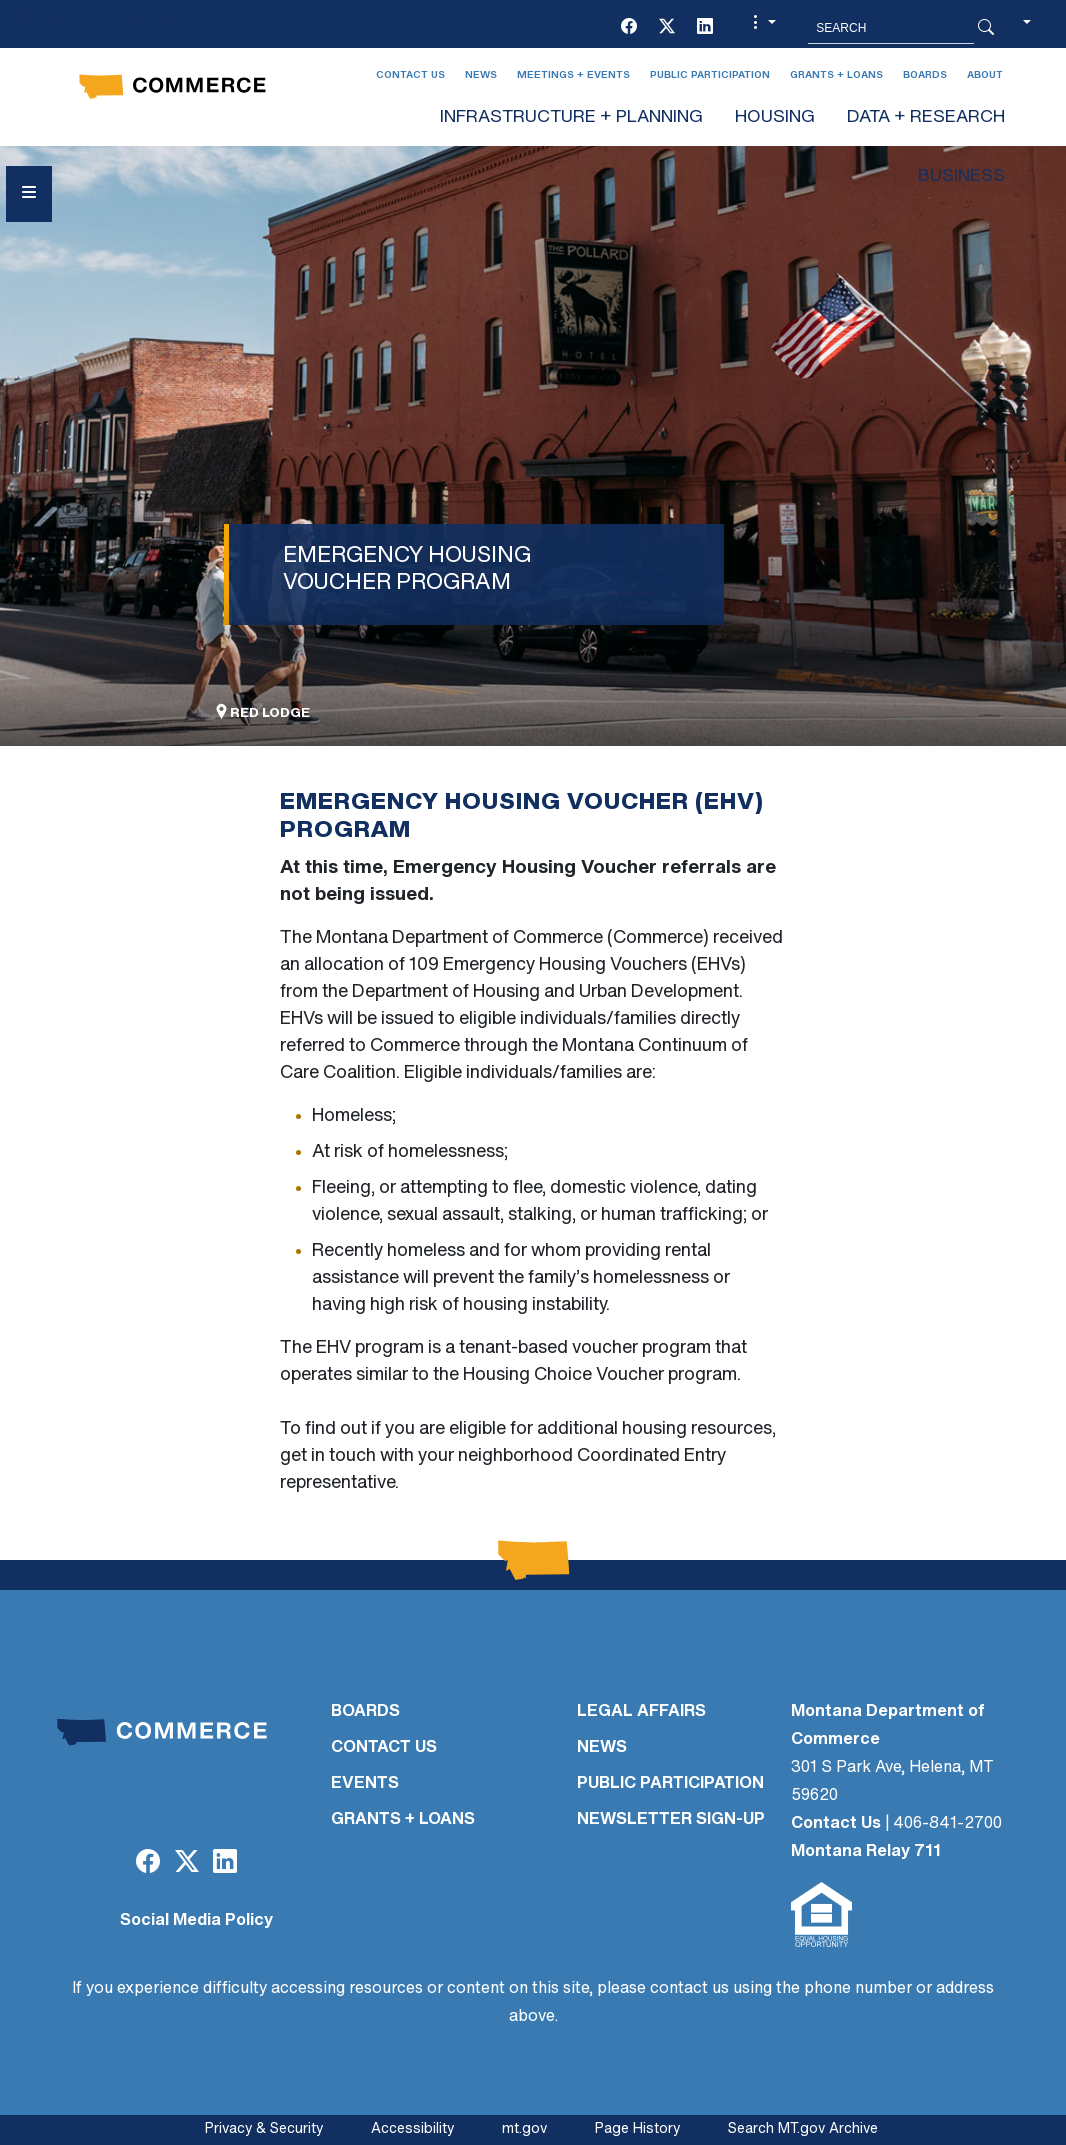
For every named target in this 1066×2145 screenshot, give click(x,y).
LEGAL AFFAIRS (641, 1712)
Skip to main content (88, 21)
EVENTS (365, 1784)
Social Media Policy (196, 1921)
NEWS (602, 1748)
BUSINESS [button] (961, 176)
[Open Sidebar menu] (29, 194)
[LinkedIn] (705, 28)
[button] (762, 28)
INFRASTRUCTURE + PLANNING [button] (571, 117)
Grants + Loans (836, 75)
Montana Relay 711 (866, 1852)
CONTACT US (384, 1748)
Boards (925, 75)
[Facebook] (629, 28)
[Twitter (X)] (667, 28)
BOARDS (365, 1712)
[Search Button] (986, 28)
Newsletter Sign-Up (671, 1820)
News (481, 75)
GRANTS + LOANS (403, 1820)
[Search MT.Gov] (891, 28)
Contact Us (410, 75)
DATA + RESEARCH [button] (926, 117)
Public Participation (710, 75)
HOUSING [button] (775, 117)
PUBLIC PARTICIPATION (670, 1784)
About (985, 75)
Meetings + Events (573, 75)
